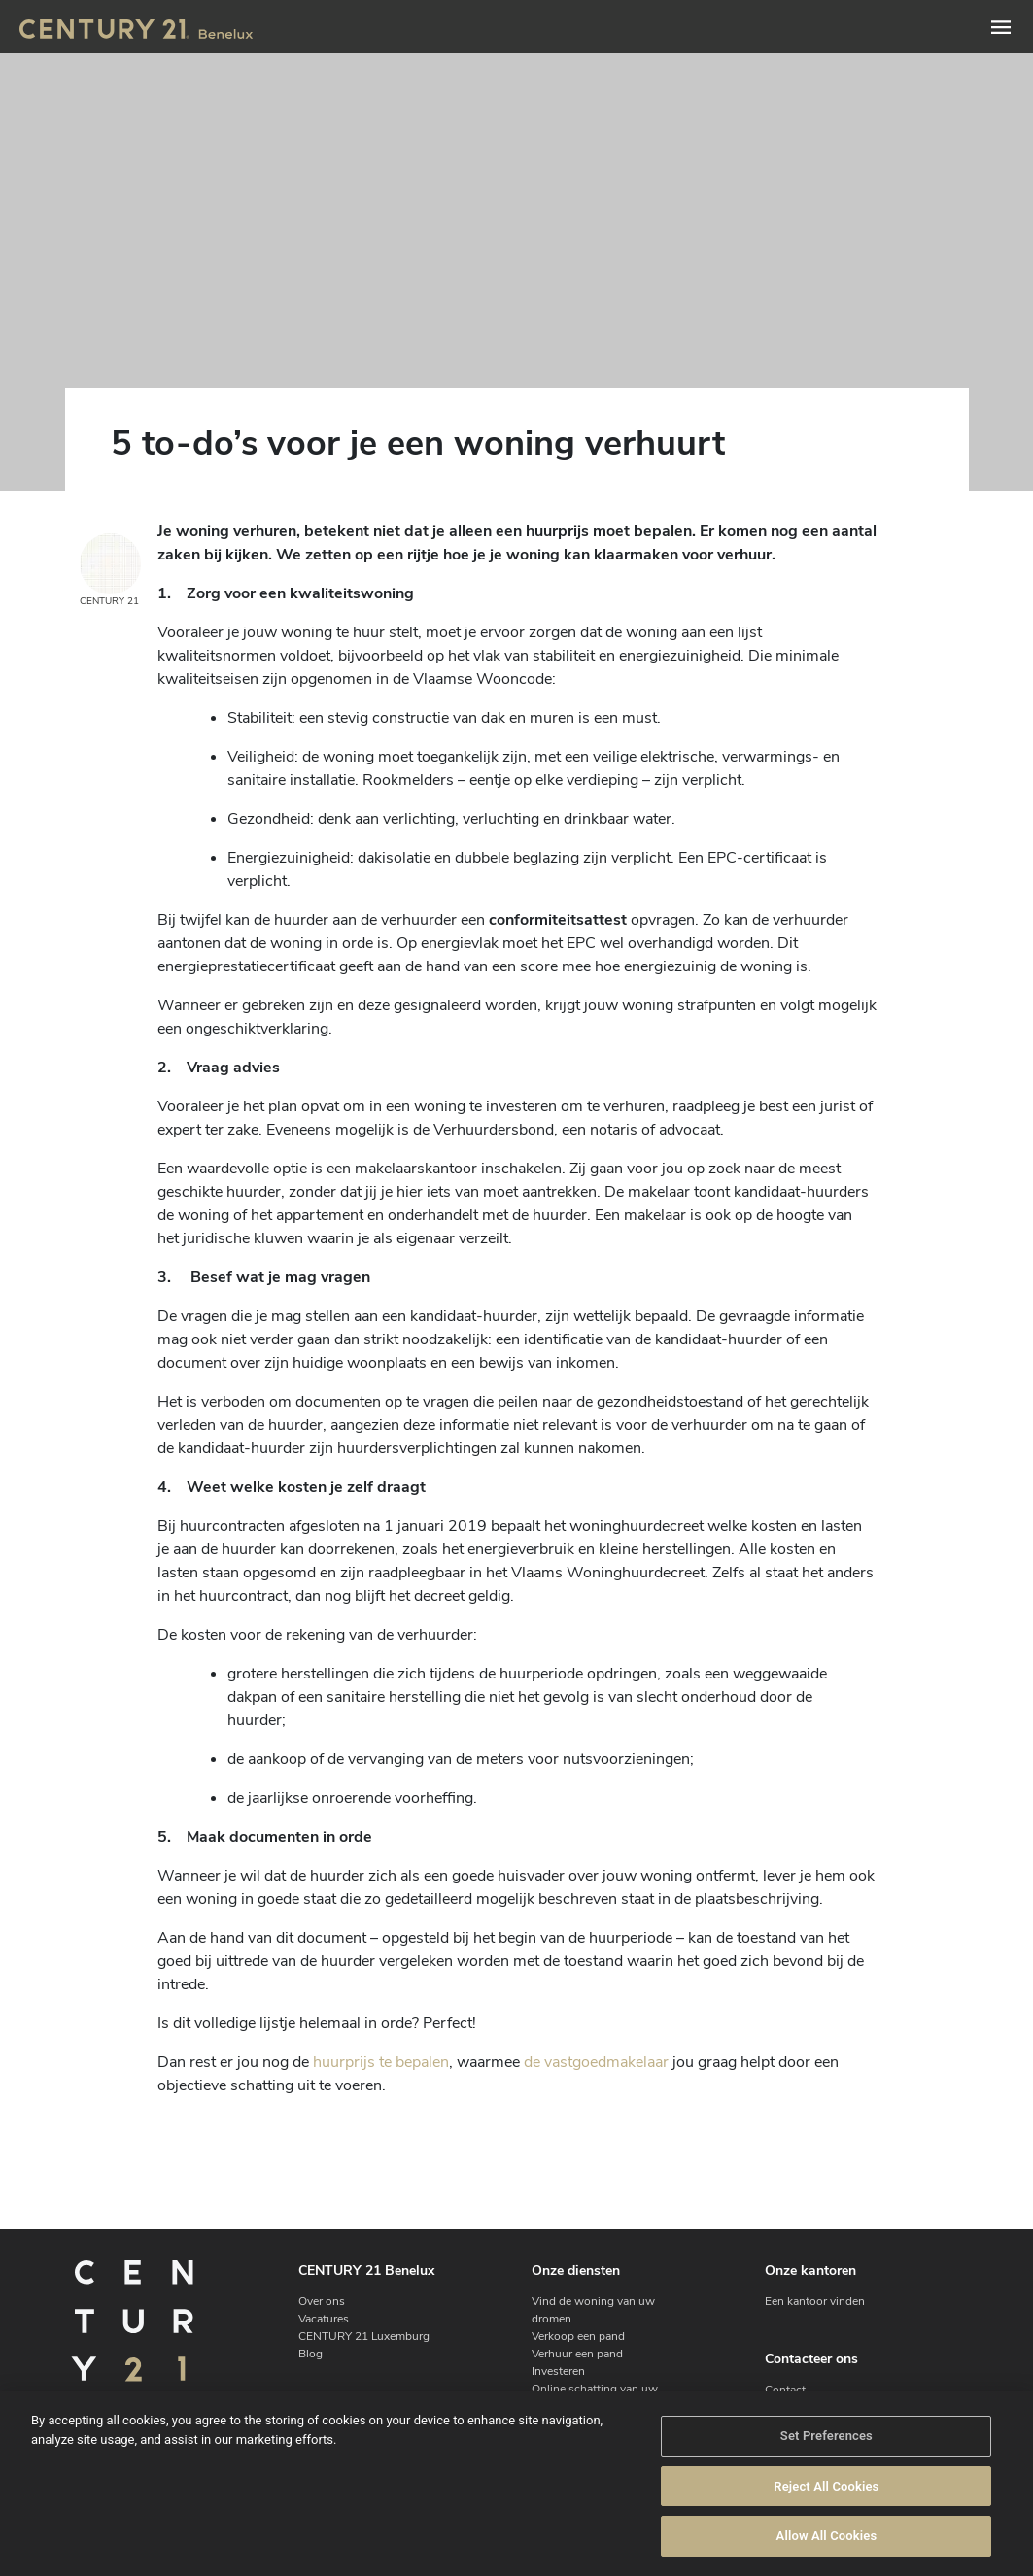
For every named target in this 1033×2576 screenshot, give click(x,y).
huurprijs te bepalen (381, 2062)
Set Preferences (826, 2435)
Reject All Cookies (826, 2486)
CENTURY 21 (110, 570)
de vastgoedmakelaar (596, 2062)
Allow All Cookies (827, 2535)
